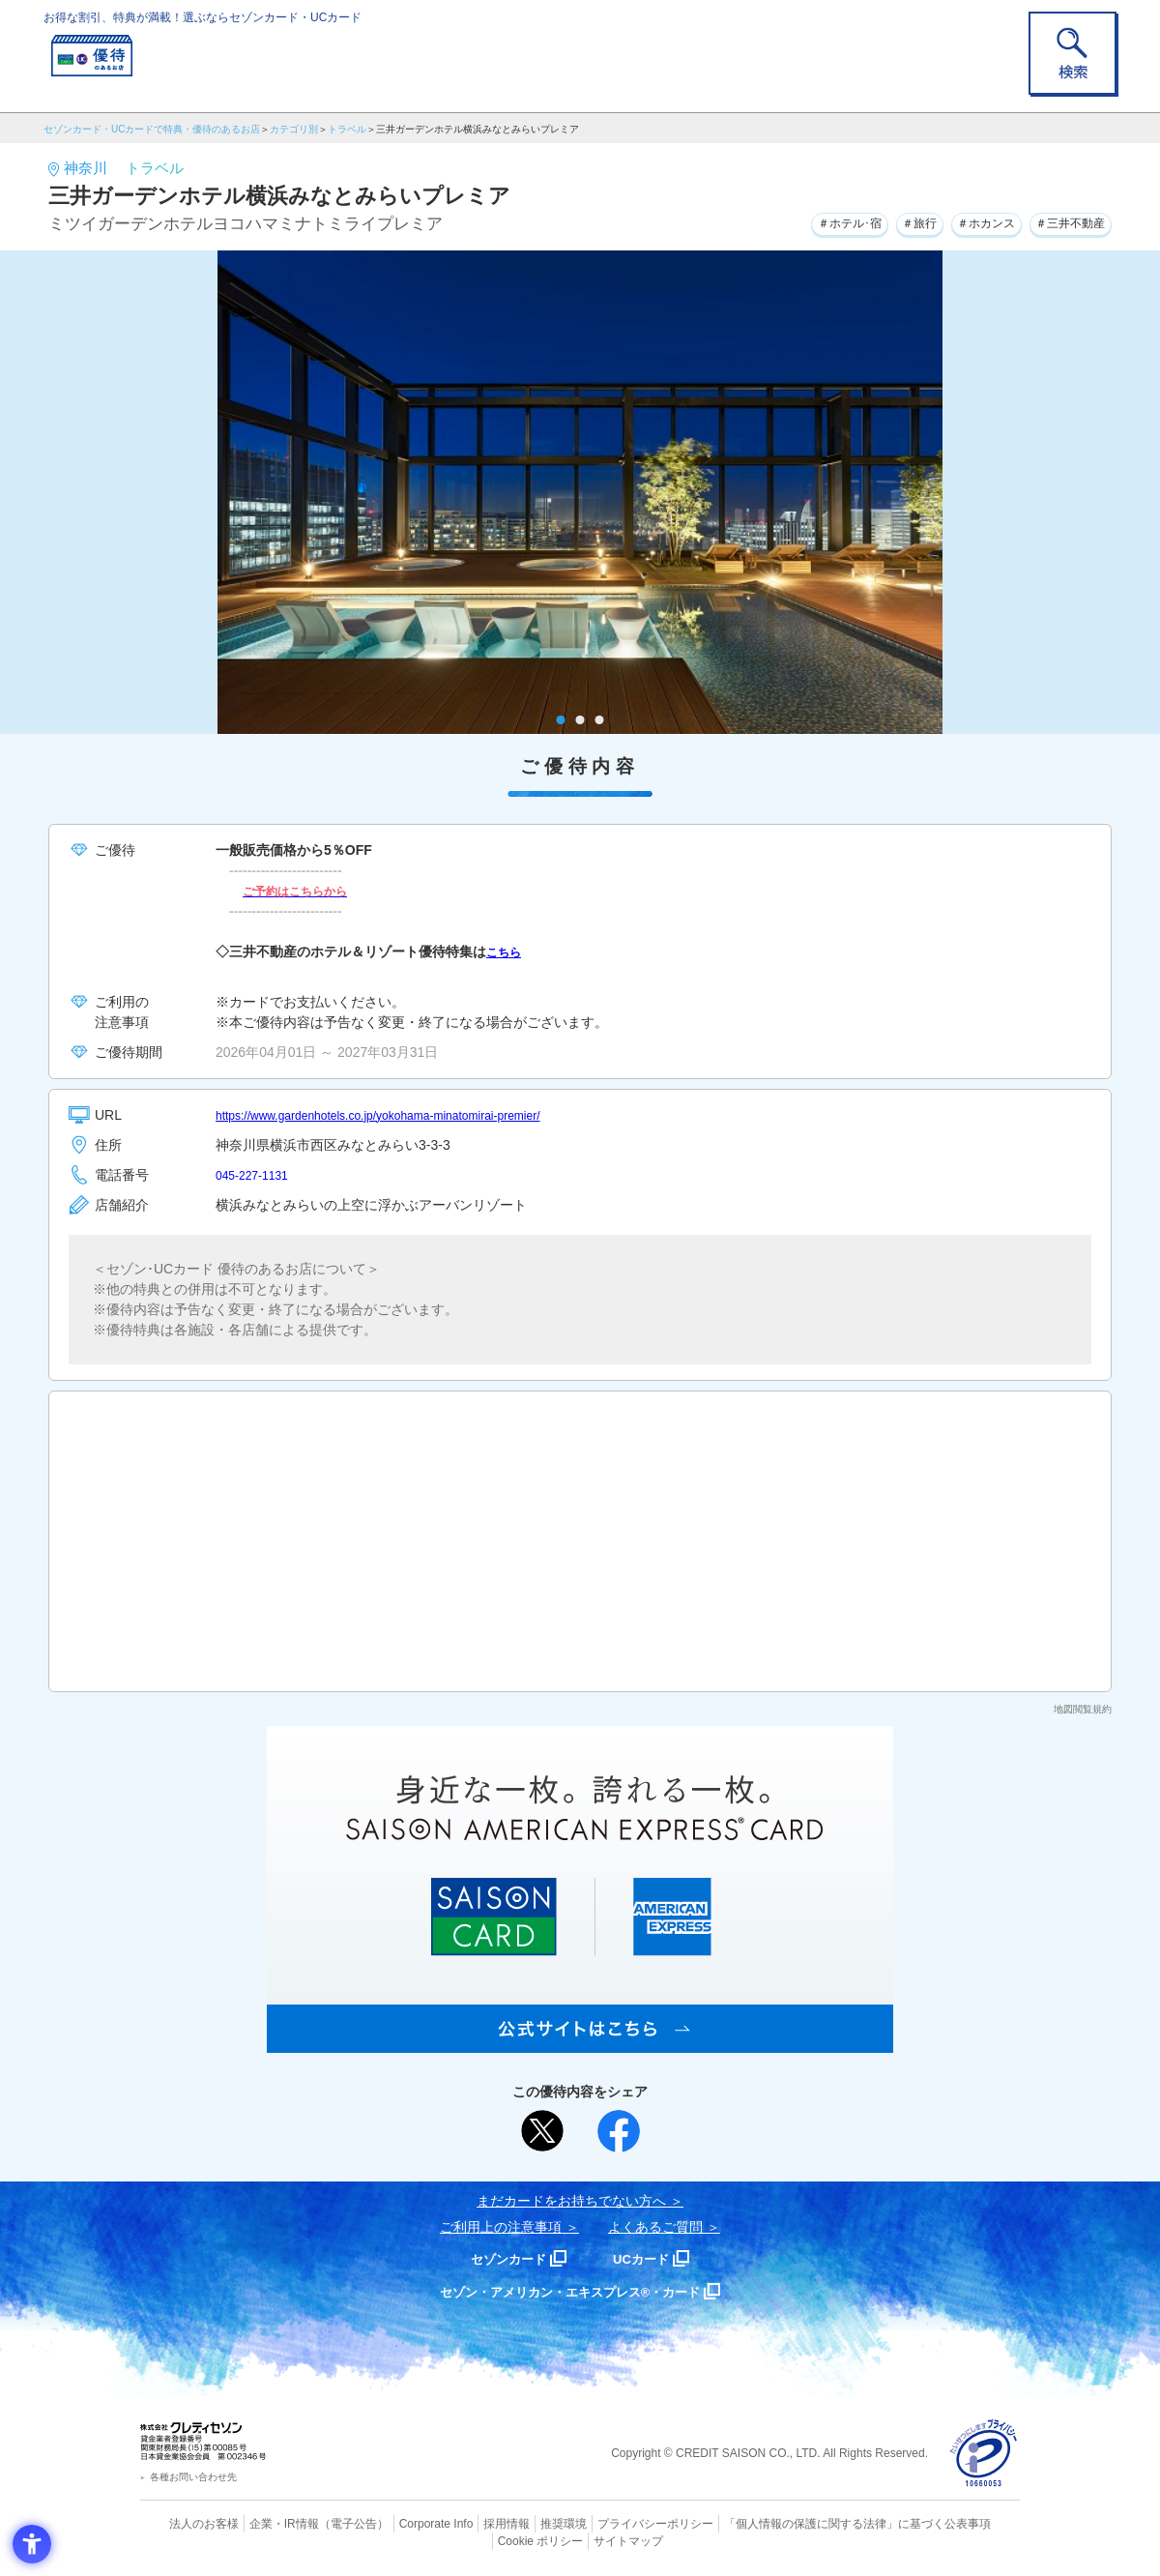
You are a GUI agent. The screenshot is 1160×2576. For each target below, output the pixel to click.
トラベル (347, 129)
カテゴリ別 (294, 129)
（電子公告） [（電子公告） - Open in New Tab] (326, 2523)
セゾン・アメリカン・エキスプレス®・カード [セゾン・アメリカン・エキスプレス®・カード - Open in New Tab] (570, 2291)
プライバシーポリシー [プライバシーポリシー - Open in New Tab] (607, 2523)
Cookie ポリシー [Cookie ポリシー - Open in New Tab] (965, 2523)
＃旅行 (883, 221)
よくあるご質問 (655, 2227)
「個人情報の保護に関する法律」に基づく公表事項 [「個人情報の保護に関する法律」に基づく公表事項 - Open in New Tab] (793, 2523)
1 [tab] (561, 720)
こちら (506, 951)
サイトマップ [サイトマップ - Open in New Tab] (581, 2538)
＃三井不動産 (1062, 221)
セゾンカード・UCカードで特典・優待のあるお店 (152, 129)
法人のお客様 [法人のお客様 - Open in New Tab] (187, 2523)
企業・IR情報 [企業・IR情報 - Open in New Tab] (262, 2523)
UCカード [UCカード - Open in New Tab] (649, 2258)
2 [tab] (580, 720)
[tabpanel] (580, 492)
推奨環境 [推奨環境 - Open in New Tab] (522, 2523)
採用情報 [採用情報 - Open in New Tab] (469, 2523)
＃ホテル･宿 (801, 221)
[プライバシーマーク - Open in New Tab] (983, 2453)
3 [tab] (599, 720)
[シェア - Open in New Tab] (618, 2131)
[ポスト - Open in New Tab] (542, 2131)
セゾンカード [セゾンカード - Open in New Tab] (501, 2258)
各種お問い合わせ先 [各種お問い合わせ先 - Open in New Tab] (193, 2477)
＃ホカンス (963, 221)
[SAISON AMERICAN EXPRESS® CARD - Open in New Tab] (580, 2042)
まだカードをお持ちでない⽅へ (571, 2201)
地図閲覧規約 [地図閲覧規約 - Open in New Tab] (1083, 1709)
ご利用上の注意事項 (501, 2227)
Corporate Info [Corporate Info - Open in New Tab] (402, 2523)
